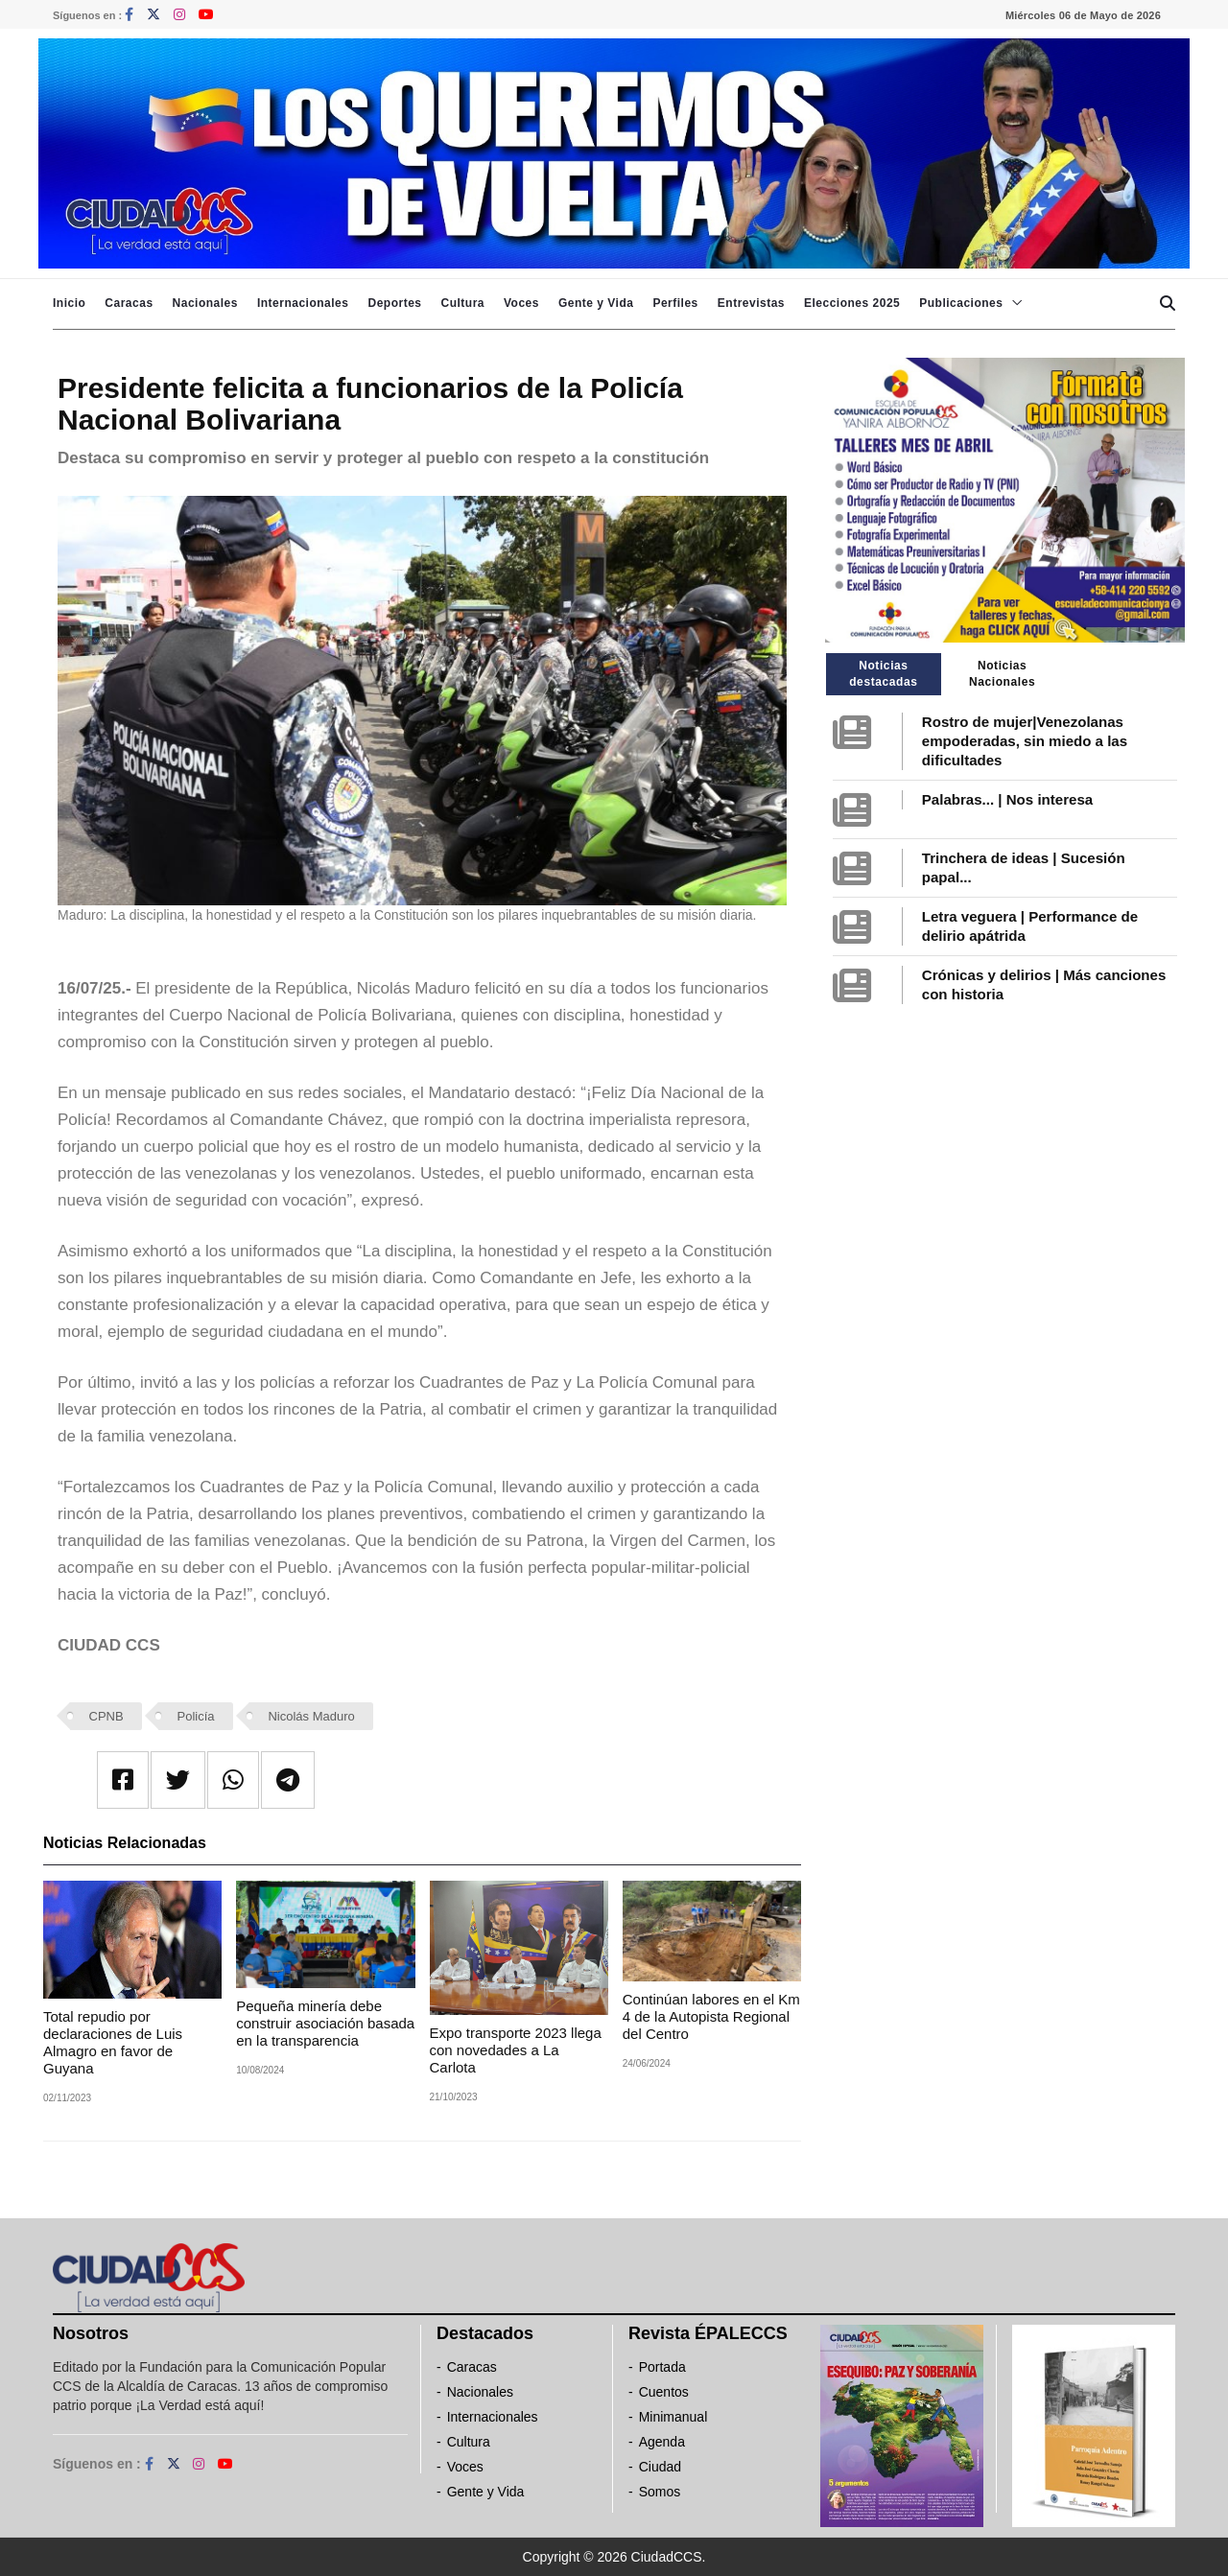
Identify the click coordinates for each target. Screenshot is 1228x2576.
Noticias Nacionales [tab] (1002, 674)
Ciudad (660, 2466)
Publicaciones (961, 303)
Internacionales (303, 303)
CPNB (106, 1716)
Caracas (129, 303)
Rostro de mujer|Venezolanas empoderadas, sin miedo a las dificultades (1024, 741)
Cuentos (664, 2392)
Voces (521, 303)
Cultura (462, 303)
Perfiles (674, 303)
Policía (196, 1716)
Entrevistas (751, 303)
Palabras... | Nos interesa (1007, 799)
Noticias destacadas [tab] (883, 674)
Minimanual (673, 2416)
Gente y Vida (595, 303)
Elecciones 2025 (852, 303)
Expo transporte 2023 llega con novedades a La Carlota (516, 2050)
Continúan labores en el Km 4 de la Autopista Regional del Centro (711, 2016)
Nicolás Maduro (311, 1716)
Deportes (394, 303)
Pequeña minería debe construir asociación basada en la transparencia (325, 2023)
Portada (662, 2367)
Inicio (69, 303)
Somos (660, 2491)
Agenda (662, 2441)
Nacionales (205, 303)
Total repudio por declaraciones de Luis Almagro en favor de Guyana (112, 2042)
